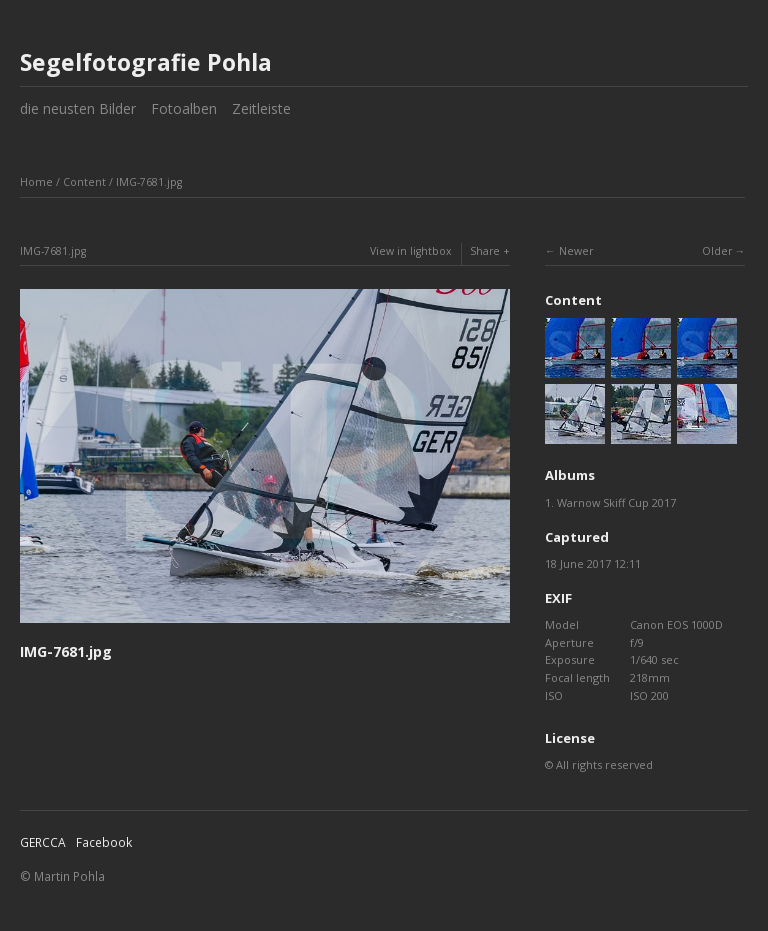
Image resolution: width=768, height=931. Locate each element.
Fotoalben (184, 108)
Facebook (104, 842)
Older (717, 251)
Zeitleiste (261, 108)
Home (36, 182)
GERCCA (43, 842)
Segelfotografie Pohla (146, 62)
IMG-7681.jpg (149, 182)
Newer (576, 251)
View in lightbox (411, 251)
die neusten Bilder (78, 108)
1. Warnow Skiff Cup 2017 (610, 502)
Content (84, 182)
